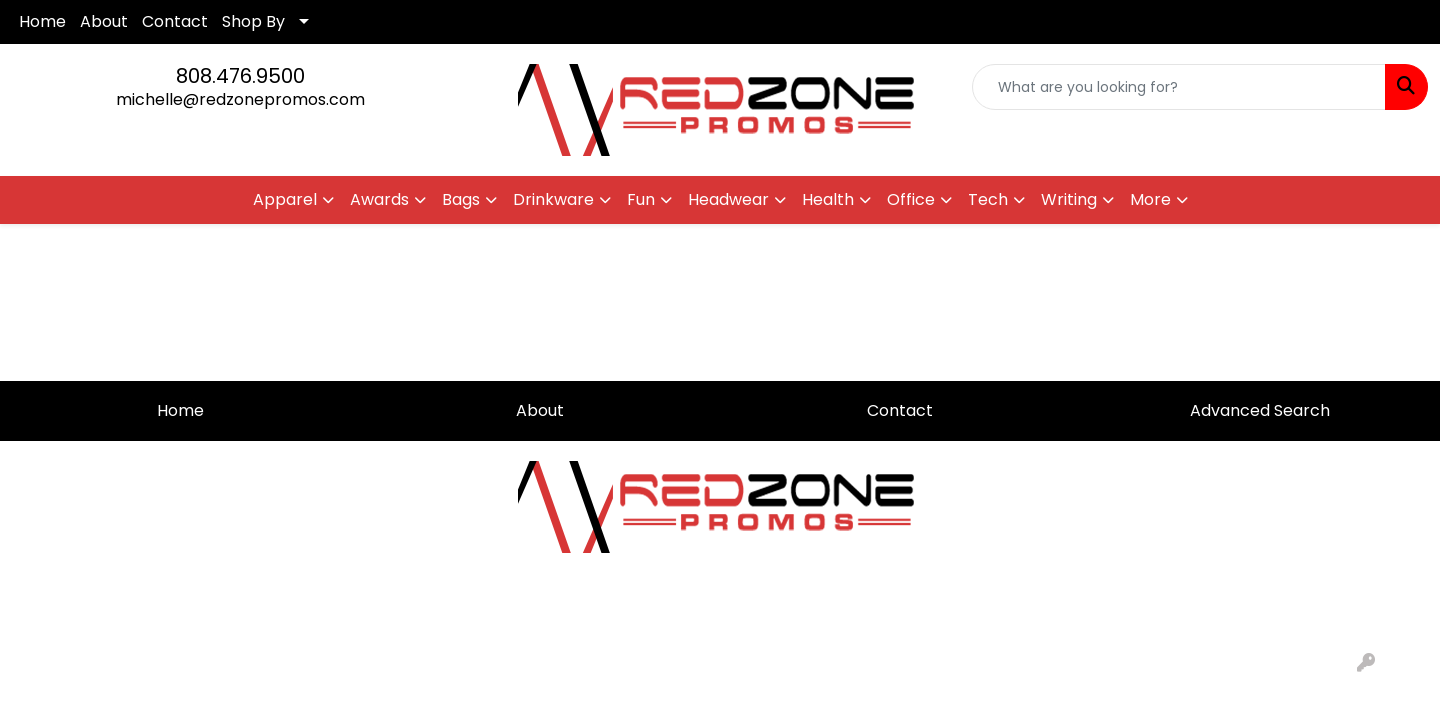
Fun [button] (641, 199)
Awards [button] (379, 199)
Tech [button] (988, 199)
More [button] (1150, 199)
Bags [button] (461, 199)
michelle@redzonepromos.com (240, 99)
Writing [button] (1069, 199)
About (104, 21)
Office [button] (911, 199)
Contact (175, 21)
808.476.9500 (240, 76)
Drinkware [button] (553, 199)
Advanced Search (1260, 410)
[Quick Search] (1179, 87)
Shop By (253, 21)
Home (42, 21)
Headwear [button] (728, 199)
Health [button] (828, 199)
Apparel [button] (285, 199)
